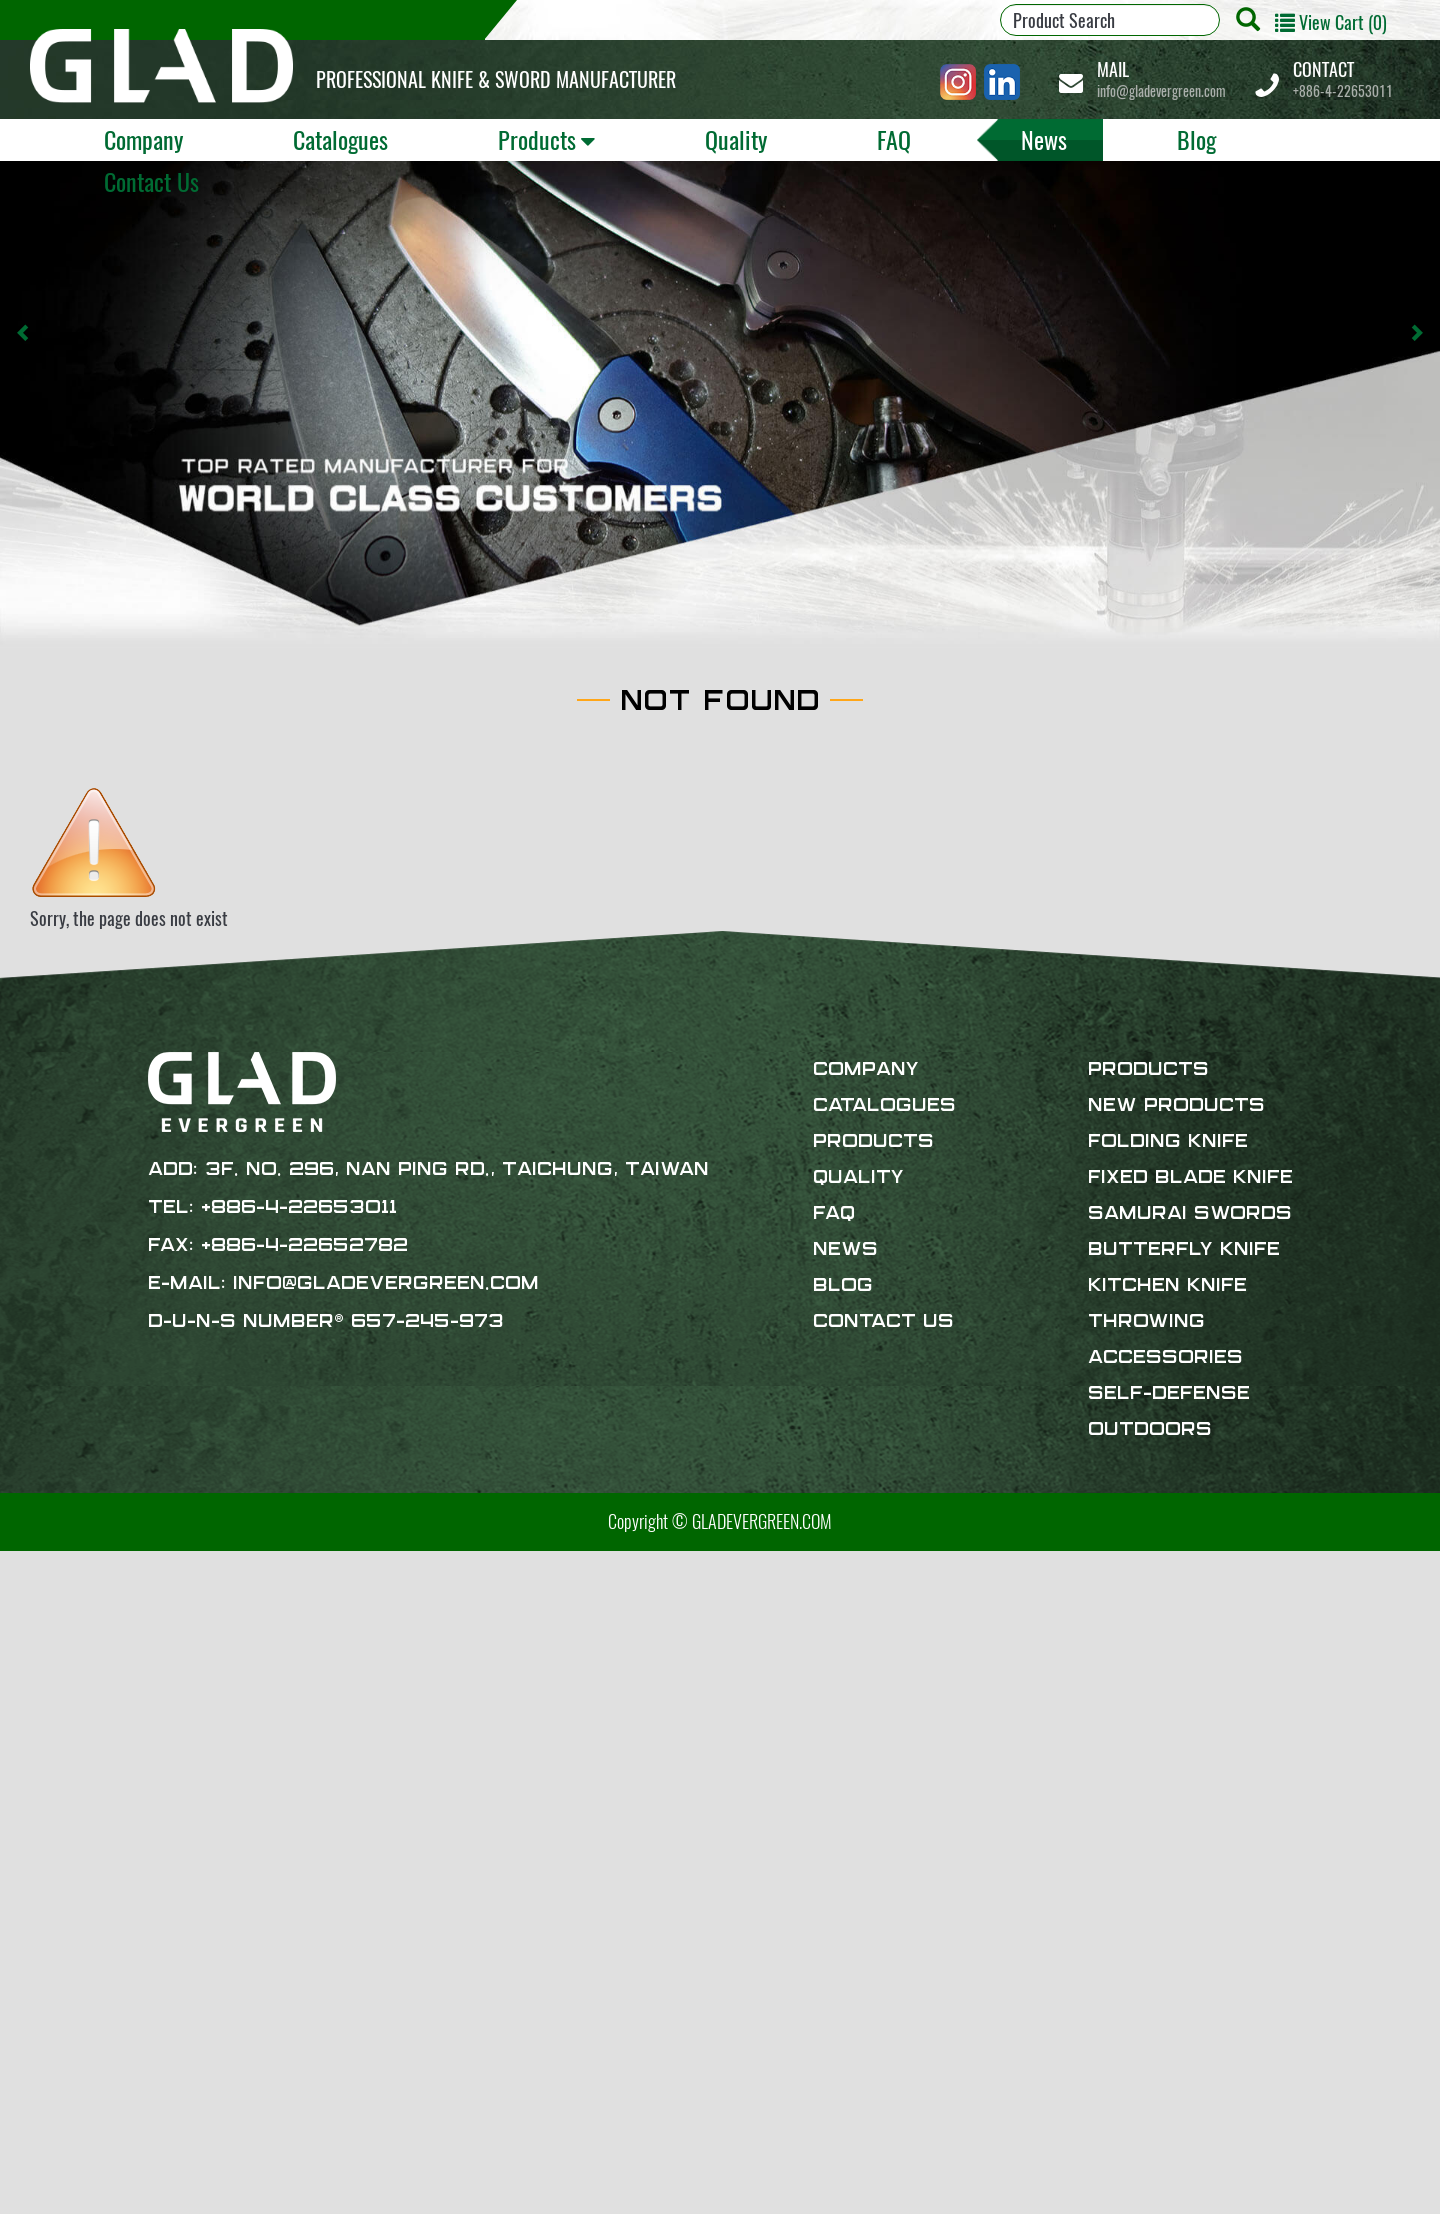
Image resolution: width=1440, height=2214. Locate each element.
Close (18, 1563)
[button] (24, 333)
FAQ (894, 139)
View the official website (171, 1794)
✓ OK (545, 2200)
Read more (42, 1794)
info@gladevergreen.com (1161, 79)
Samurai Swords (1190, 1214)
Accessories (1165, 1358)
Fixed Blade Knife (1190, 1178)
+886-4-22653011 (1343, 79)
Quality (736, 139)
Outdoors (1150, 1430)
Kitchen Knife (1167, 1286)
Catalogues (340, 139)
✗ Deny (25, 1640)
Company (143, 139)
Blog (1196, 139)
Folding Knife (1168, 1142)
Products (537, 139)
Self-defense (1169, 1394)
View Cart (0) (1331, 22)
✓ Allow (27, 1614)
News (1044, 139)
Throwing (1146, 1322)
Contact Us (151, 181)
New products (1176, 1106)
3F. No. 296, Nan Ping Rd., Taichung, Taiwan (457, 1170)
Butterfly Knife (1184, 1250)
